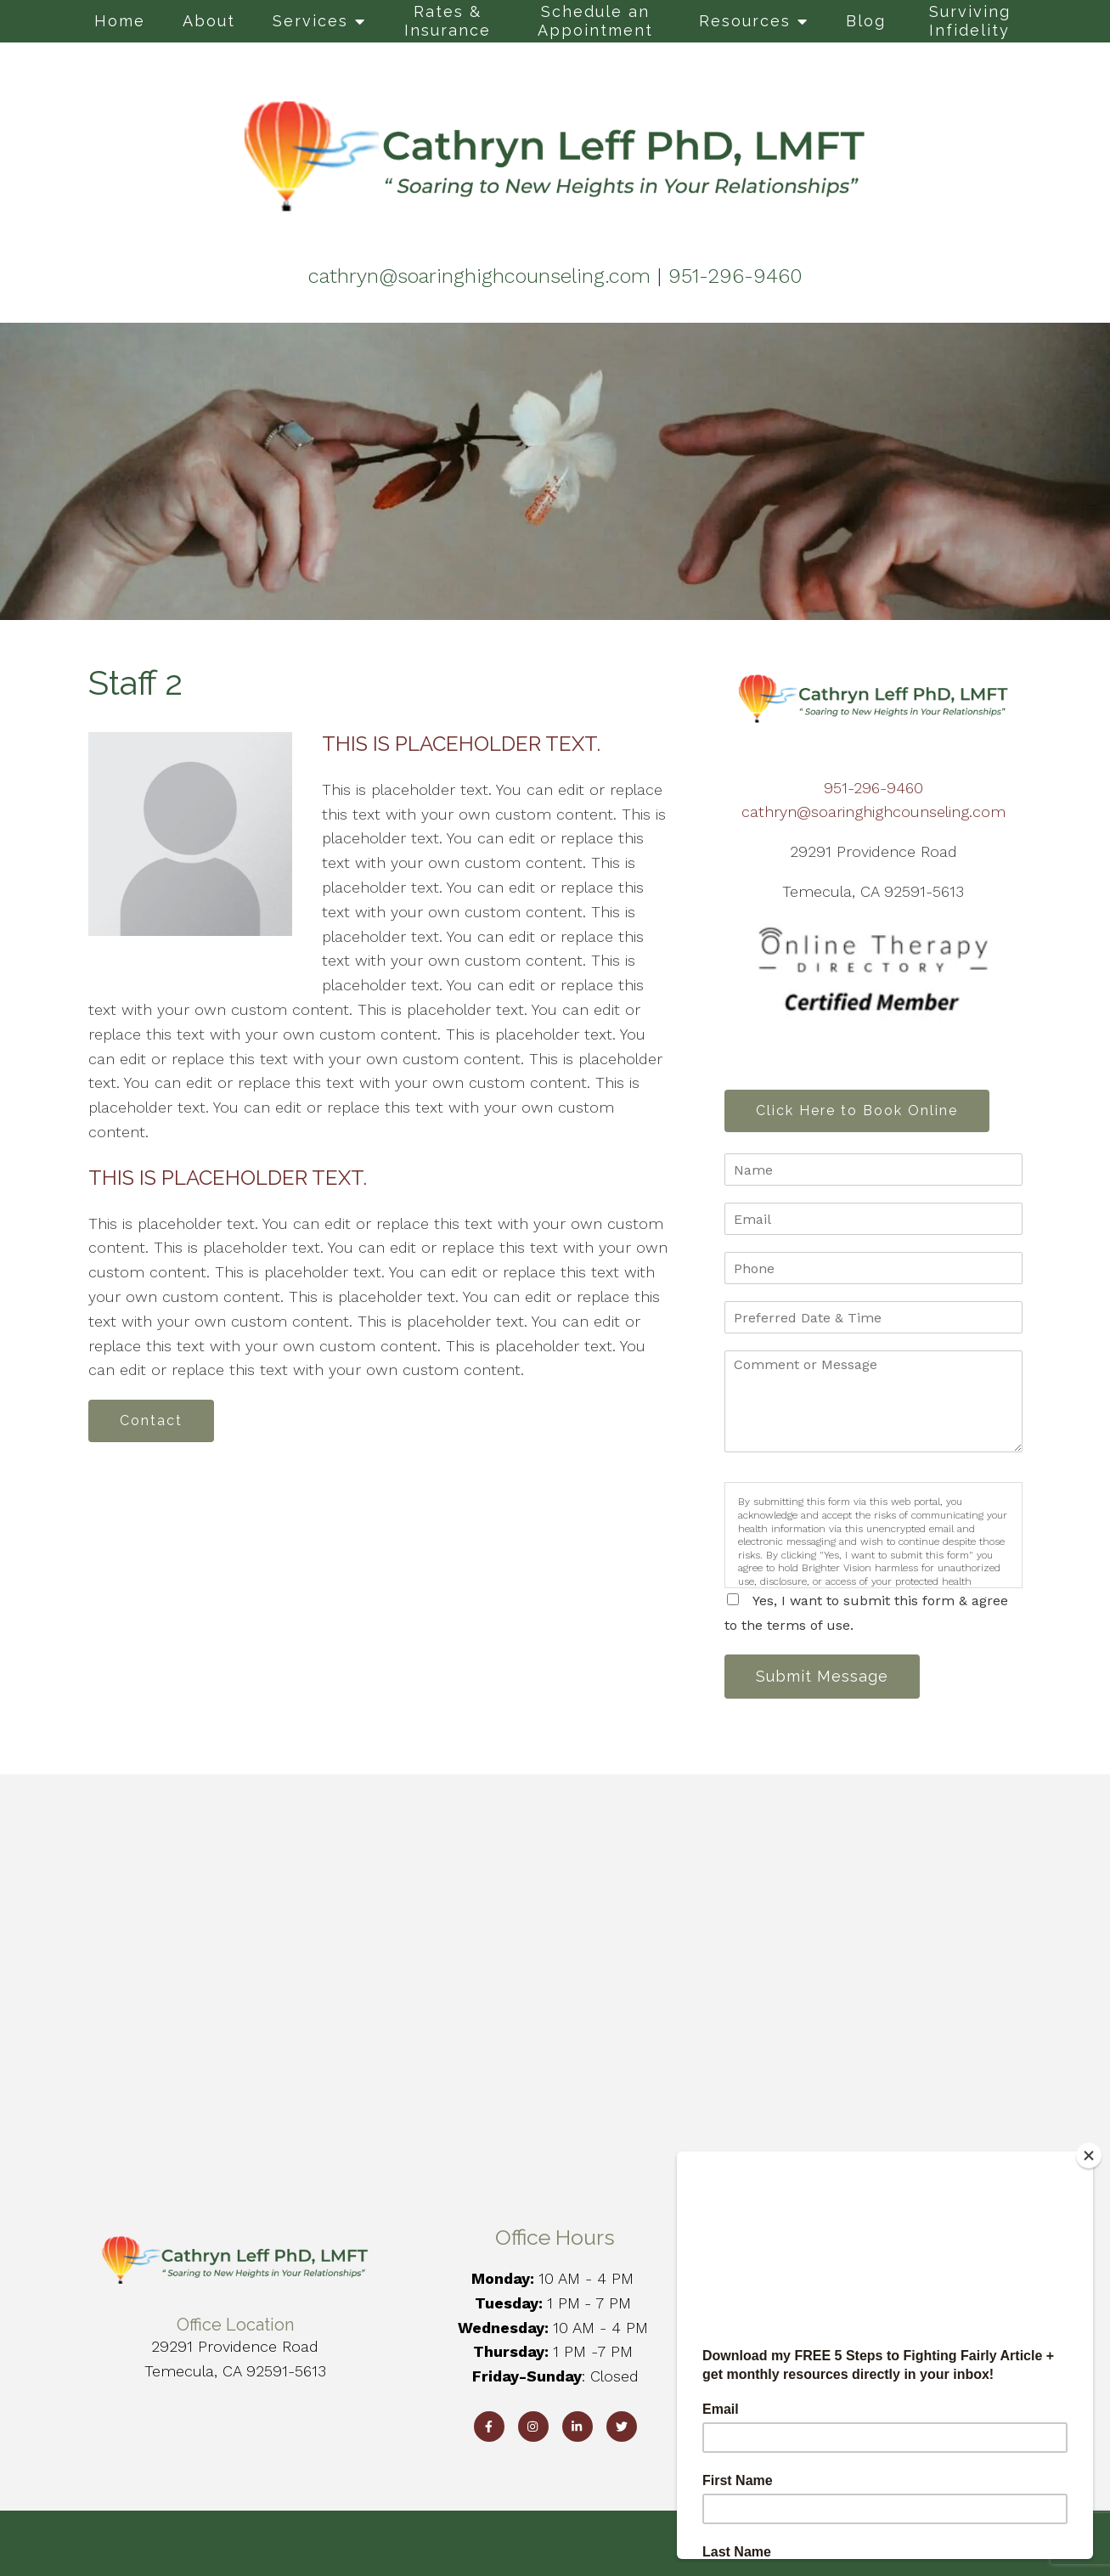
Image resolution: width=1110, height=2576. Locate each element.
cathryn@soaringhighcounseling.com (873, 811)
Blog (866, 21)
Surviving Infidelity (970, 21)
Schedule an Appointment (595, 21)
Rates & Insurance (447, 21)
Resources (745, 21)
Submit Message (822, 1676)
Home (119, 21)
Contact (151, 1420)
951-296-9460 (873, 788)
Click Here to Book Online (857, 1110)
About (209, 21)
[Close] (1089, 2155)
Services (310, 21)
